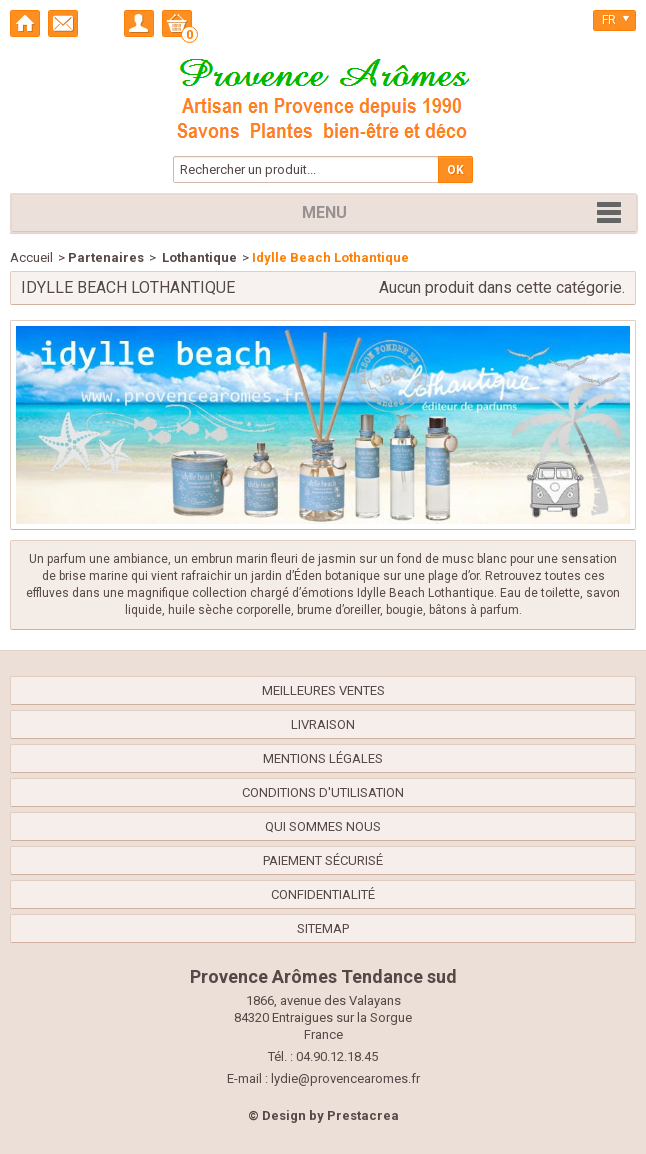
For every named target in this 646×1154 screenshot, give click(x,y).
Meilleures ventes (323, 690)
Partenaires (106, 257)
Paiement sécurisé (323, 860)
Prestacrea (363, 1115)
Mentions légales (323, 758)
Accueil (31, 257)
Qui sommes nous (323, 826)
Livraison (323, 724)
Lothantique (198, 257)
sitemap (323, 928)
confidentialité (323, 894)
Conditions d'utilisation (323, 792)
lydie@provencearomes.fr (345, 1078)
